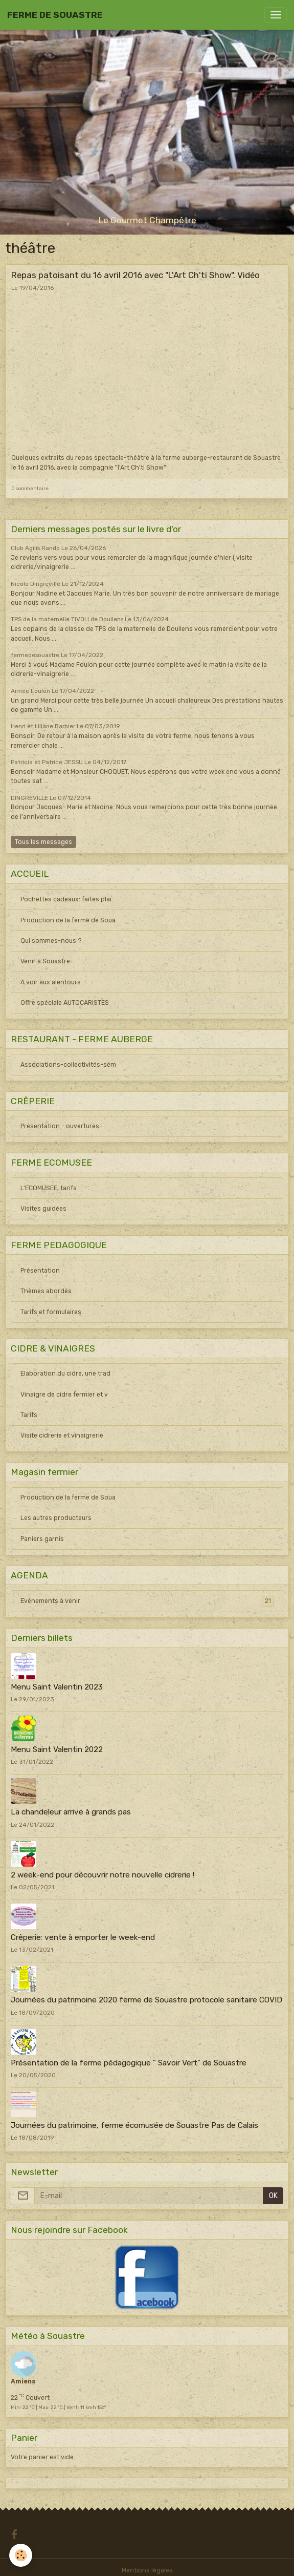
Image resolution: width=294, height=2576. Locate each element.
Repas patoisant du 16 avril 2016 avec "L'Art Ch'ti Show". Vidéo (135, 275)
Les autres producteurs (56, 1518)
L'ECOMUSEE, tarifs (48, 1188)
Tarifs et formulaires (50, 1312)
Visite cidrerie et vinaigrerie (61, 1435)
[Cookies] (20, 2555)
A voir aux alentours (50, 982)
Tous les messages (43, 842)
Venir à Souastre (45, 961)
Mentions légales (147, 2570)
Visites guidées (43, 1208)
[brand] (55, 15)
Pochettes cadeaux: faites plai (65, 899)
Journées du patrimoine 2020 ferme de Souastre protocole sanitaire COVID (146, 1999)
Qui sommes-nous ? (51, 940)
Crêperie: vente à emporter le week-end (83, 1937)
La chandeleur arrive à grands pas (71, 1812)
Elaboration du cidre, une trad (65, 1373)
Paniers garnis (42, 1539)
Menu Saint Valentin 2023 (57, 1687)
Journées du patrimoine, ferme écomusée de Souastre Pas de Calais (134, 2125)
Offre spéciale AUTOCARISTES (64, 1002)
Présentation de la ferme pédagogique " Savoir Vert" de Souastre (128, 2062)
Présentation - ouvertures (59, 1126)
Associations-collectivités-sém (68, 1064)
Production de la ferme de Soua (68, 920)
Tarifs (28, 1415)
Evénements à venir (147, 1601)
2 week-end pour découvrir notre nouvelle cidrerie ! (102, 1875)
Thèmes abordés (46, 1291)
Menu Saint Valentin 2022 (57, 1749)
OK (273, 2195)
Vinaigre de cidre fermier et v (64, 1394)
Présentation (40, 1270)
